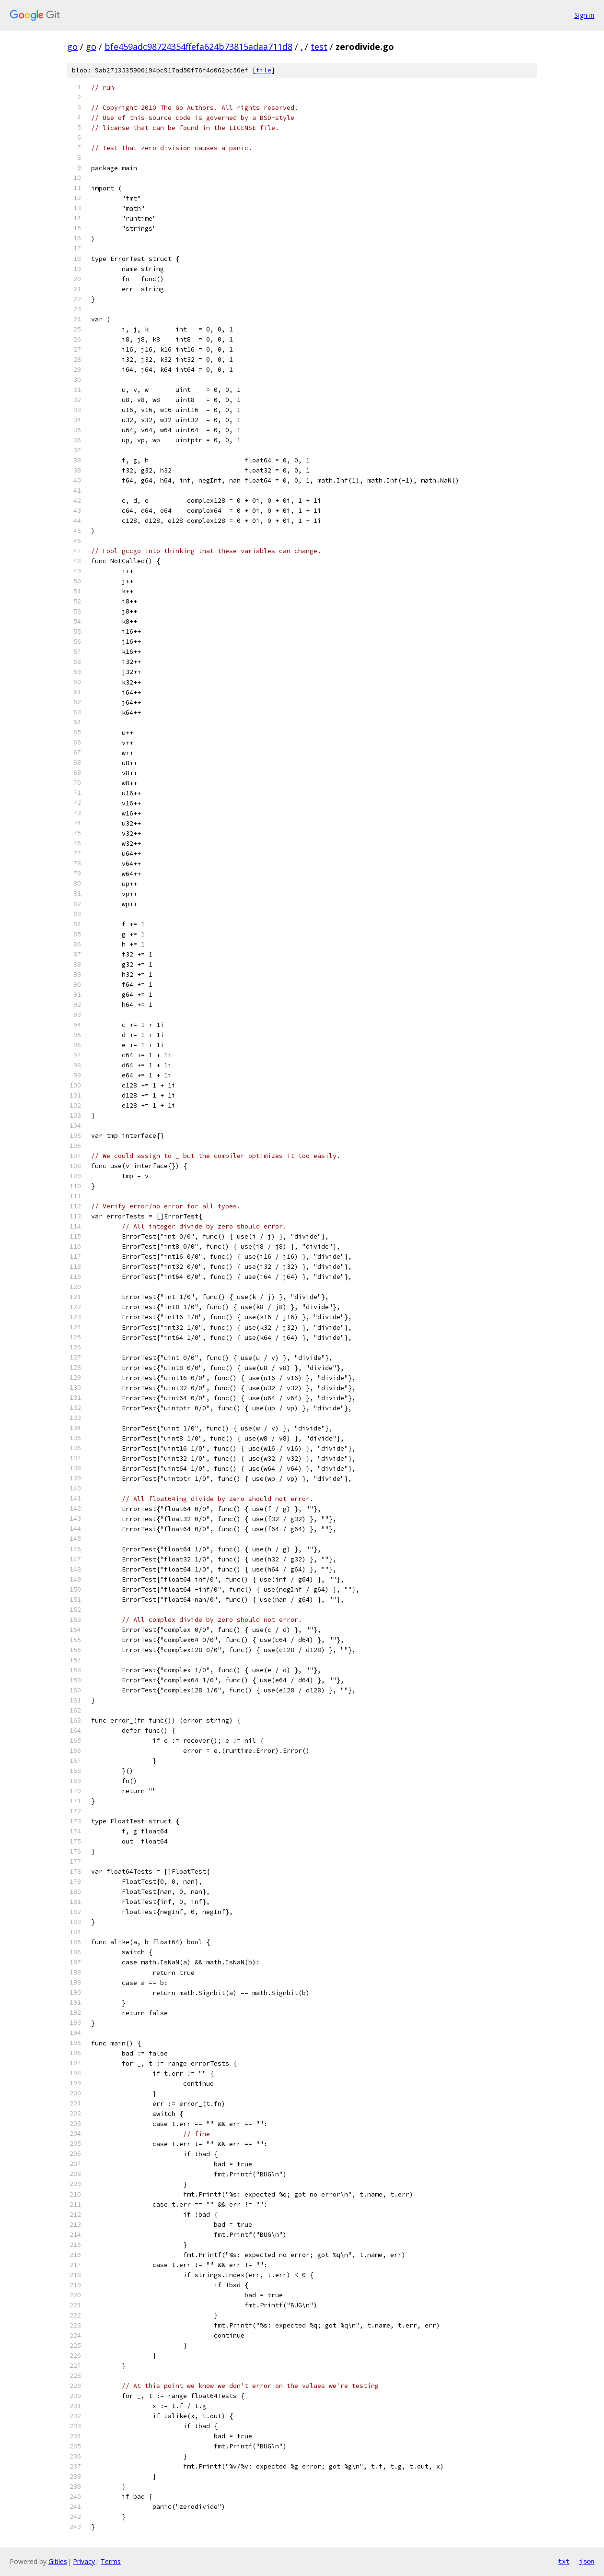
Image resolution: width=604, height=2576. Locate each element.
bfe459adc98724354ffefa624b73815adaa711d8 (198, 46)
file (263, 70)
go (72, 46)
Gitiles (57, 2561)
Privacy (84, 2561)
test (319, 46)
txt (563, 2561)
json (586, 2561)
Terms (111, 2561)
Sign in (584, 15)
